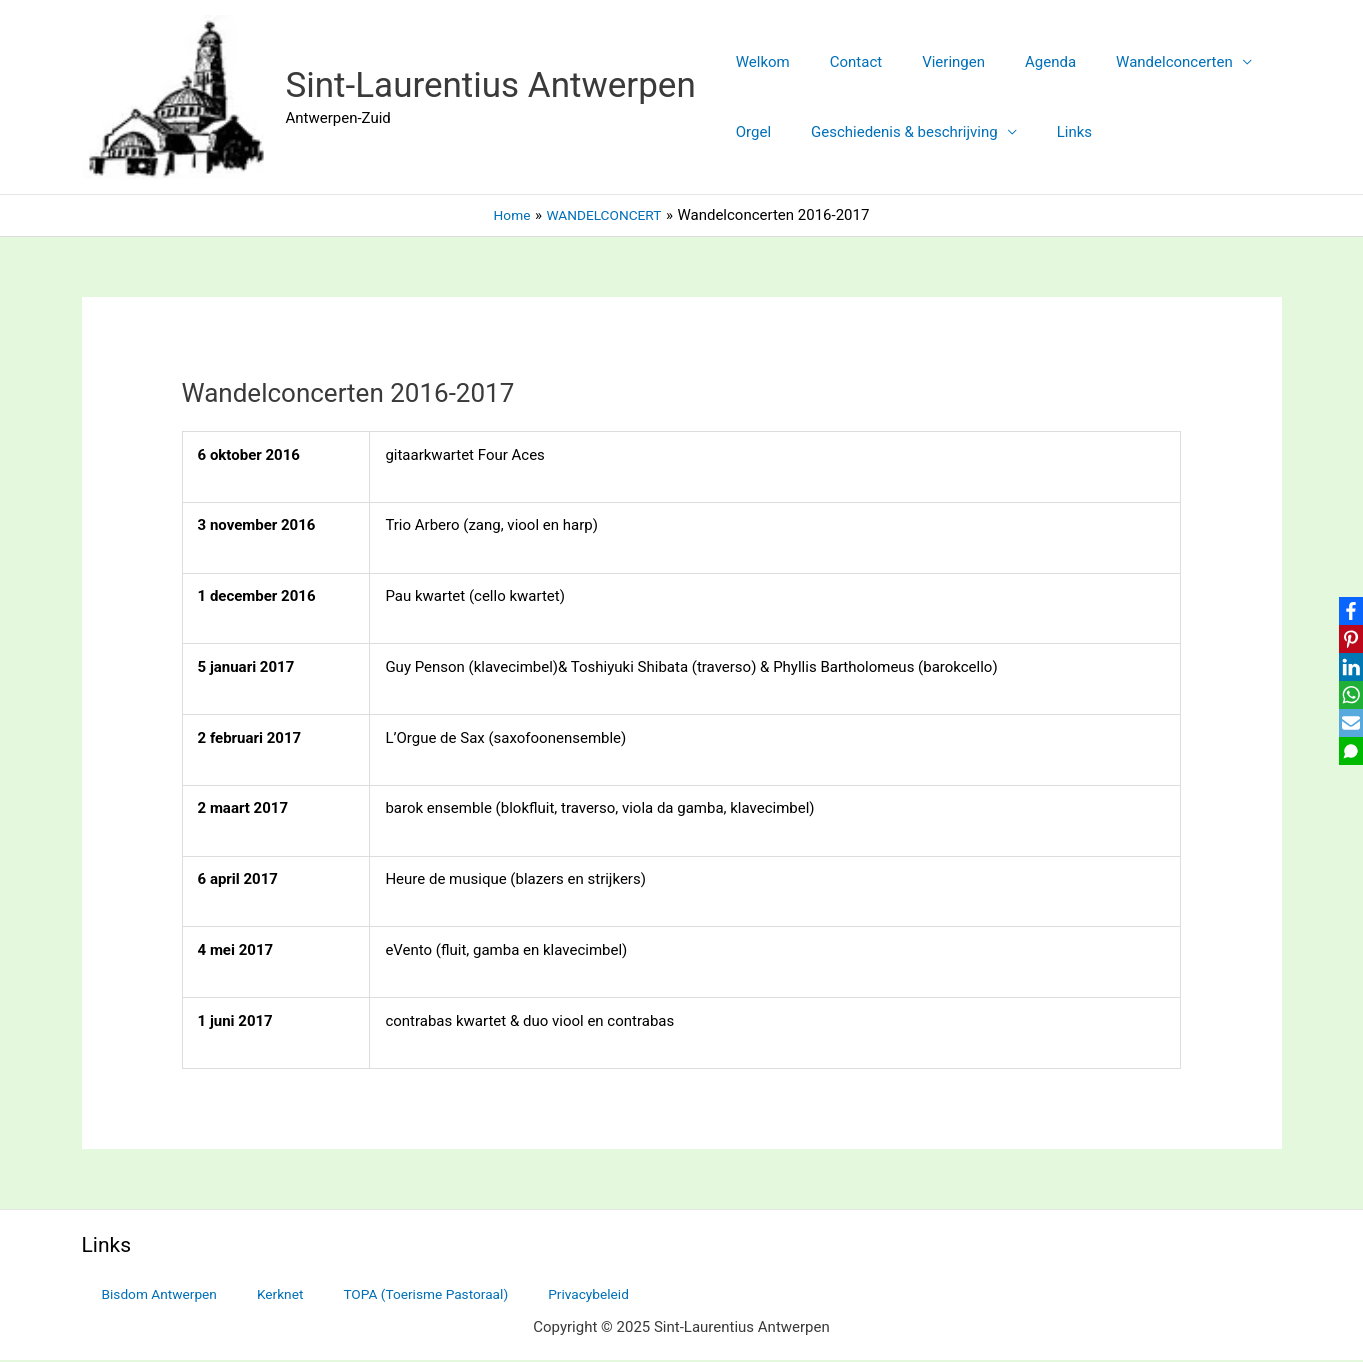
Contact (841, 62)
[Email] (1344, 726)
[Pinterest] (1344, 636)
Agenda (1015, 62)
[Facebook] (1344, 606)
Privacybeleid (529, 1295)
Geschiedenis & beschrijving (889, 132)
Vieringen (928, 62)
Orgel (748, 132)
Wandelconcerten (1129, 62)
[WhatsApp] (1344, 696)
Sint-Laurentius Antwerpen (491, 85)
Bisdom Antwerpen (145, 1295)
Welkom (758, 62)
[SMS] (1344, 756)
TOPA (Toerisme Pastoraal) (379, 1295)
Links (1049, 132)
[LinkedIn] (1344, 666)
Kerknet (248, 1295)
